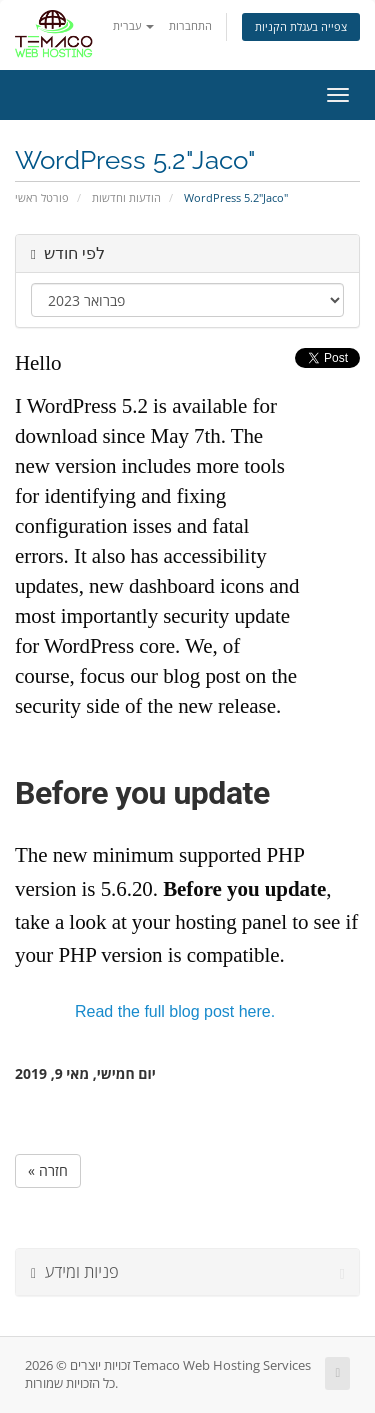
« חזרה (48, 1170)
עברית (133, 25)
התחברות (190, 25)
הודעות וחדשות (126, 197)
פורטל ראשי (42, 197)
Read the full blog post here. (175, 1011)
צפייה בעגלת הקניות (301, 26)
